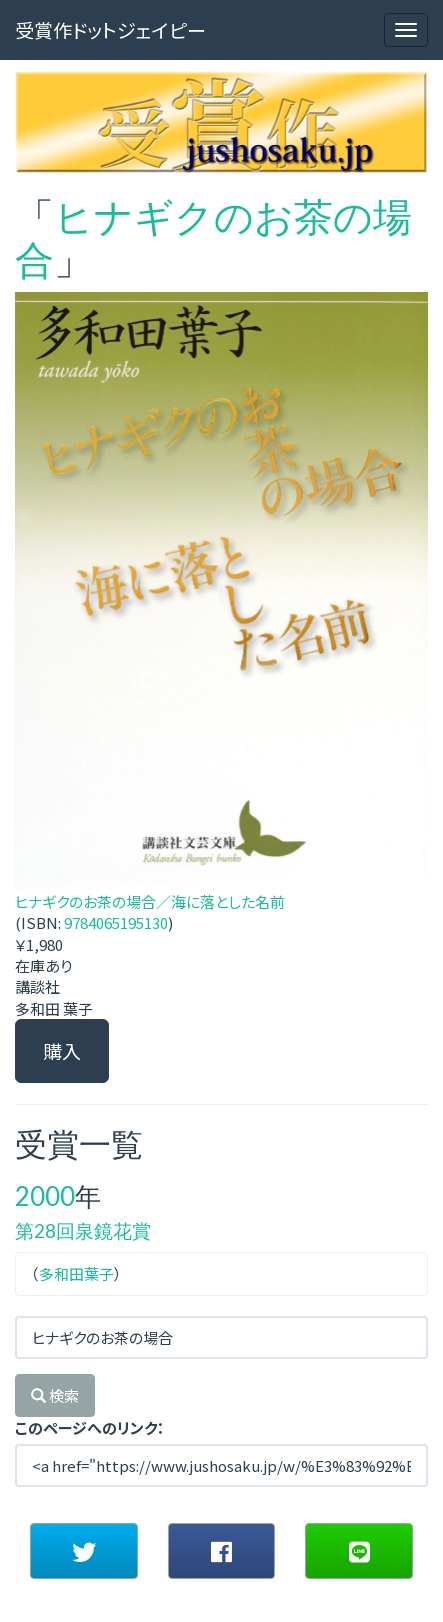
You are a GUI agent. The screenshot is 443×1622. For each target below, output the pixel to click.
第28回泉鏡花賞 (83, 1230)
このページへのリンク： (90, 1427)
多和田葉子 (76, 1273)
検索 (55, 1395)
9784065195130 (116, 922)
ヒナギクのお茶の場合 (213, 237)
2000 (45, 1196)
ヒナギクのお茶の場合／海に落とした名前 (150, 901)
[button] (84, 1551)
